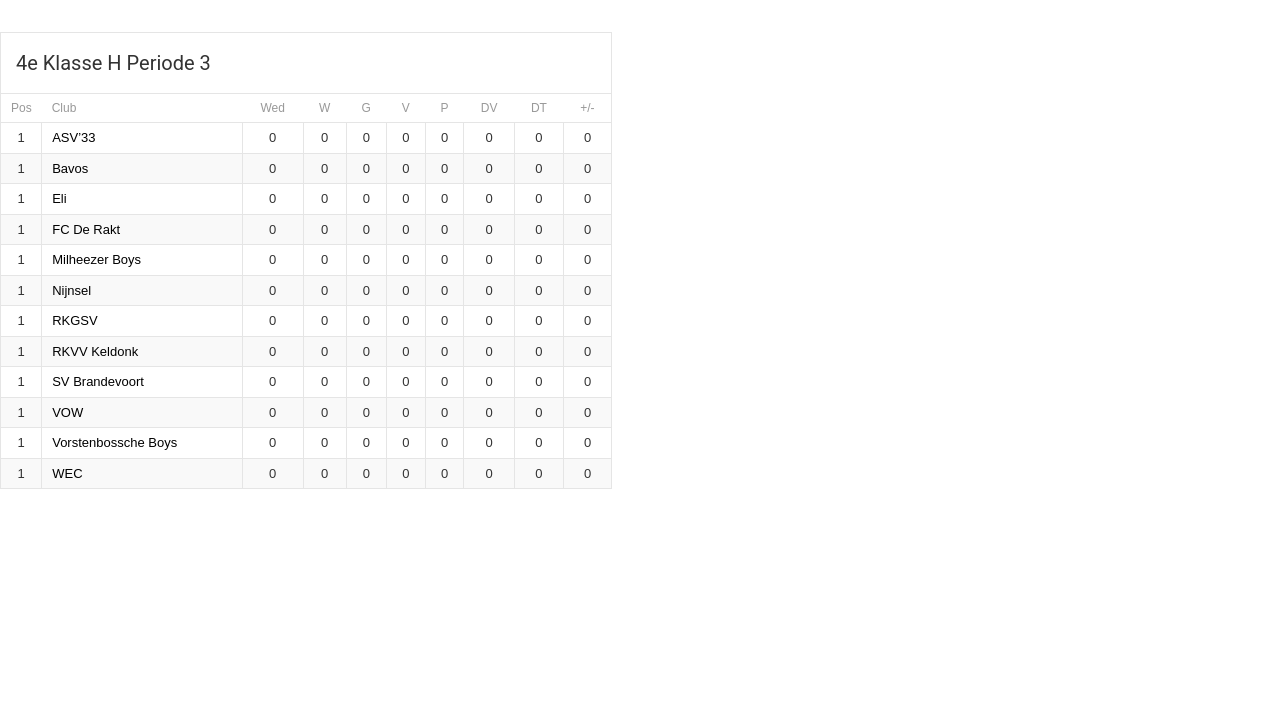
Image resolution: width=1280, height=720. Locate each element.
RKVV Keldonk (95, 351)
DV (489, 108)
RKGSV (75, 320)
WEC (67, 473)
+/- (587, 108)
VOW (67, 412)
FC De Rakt (86, 229)
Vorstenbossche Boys (114, 442)
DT (539, 108)
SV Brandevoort (98, 381)
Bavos (70, 168)
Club (64, 108)
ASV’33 (73, 137)
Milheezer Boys (96, 259)
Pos (21, 108)
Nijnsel (71, 290)
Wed (272, 108)
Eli (59, 198)
